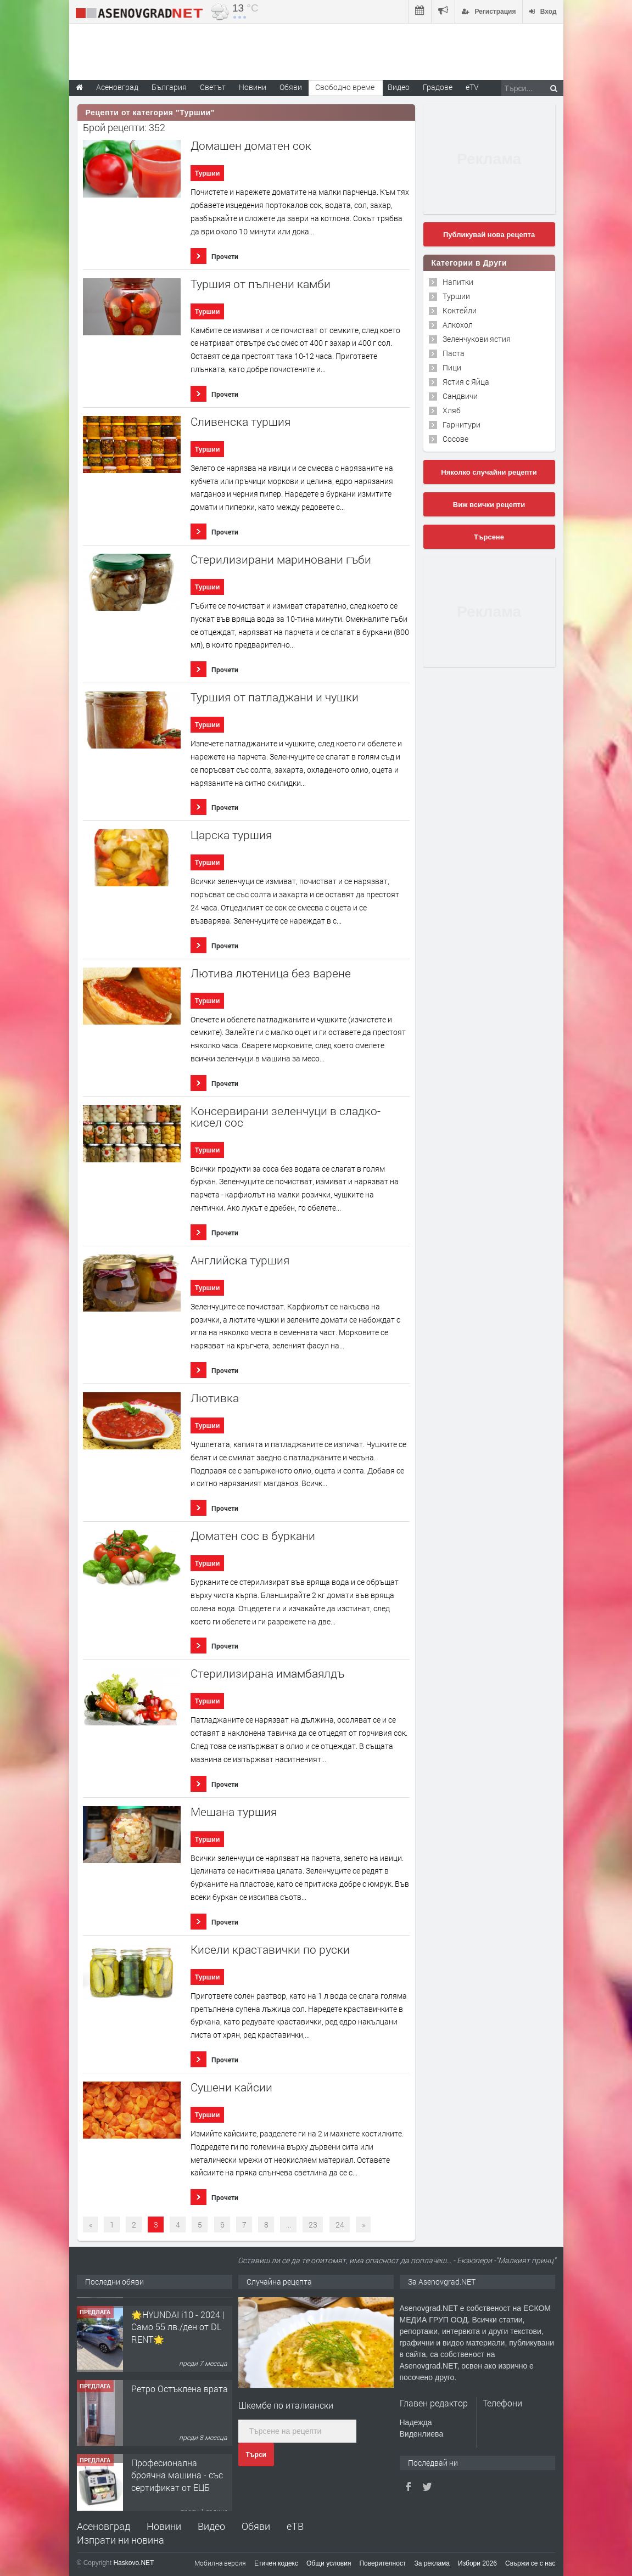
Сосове (455, 439)
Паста (454, 353)
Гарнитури (461, 424)
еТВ (295, 2526)
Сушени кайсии (231, 2087)
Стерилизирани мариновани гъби (281, 559)
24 (339, 2224)
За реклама (432, 2563)
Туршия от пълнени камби (261, 284)
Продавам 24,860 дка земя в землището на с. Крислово (179, 2318)
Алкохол (458, 324)
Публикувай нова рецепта (489, 234)
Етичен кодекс (276, 2563)
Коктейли (460, 310)
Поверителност (382, 2563)
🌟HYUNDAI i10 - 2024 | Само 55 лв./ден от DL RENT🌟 (178, 2392)
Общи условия (328, 2563)
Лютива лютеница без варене (271, 973)
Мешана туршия (234, 1812)
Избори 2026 (477, 2563)
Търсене (489, 537)
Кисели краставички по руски (270, 1949)
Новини (252, 87)
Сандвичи (460, 396)
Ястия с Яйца (466, 381)
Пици (452, 367)
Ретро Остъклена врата (179, 2454)
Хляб (452, 410)
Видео (211, 2526)
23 (313, 2224)
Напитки (458, 282)
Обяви (256, 2526)
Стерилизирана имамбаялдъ (267, 1673)
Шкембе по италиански (285, 2405)
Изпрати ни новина (120, 2539)
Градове (437, 87)
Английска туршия (240, 1260)
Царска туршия (231, 835)
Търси (256, 2455)
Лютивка (215, 1398)
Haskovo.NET (133, 2563)
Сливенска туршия (240, 422)
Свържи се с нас (530, 2563)
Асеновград (103, 2526)
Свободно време (344, 87)
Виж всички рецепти (489, 504)
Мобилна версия (220, 2562)
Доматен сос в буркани (253, 1536)
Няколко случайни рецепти (488, 472)
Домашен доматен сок (251, 145)
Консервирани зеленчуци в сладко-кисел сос (286, 1116)
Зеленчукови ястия (477, 339)
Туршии (207, 173)
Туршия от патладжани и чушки (275, 697)
